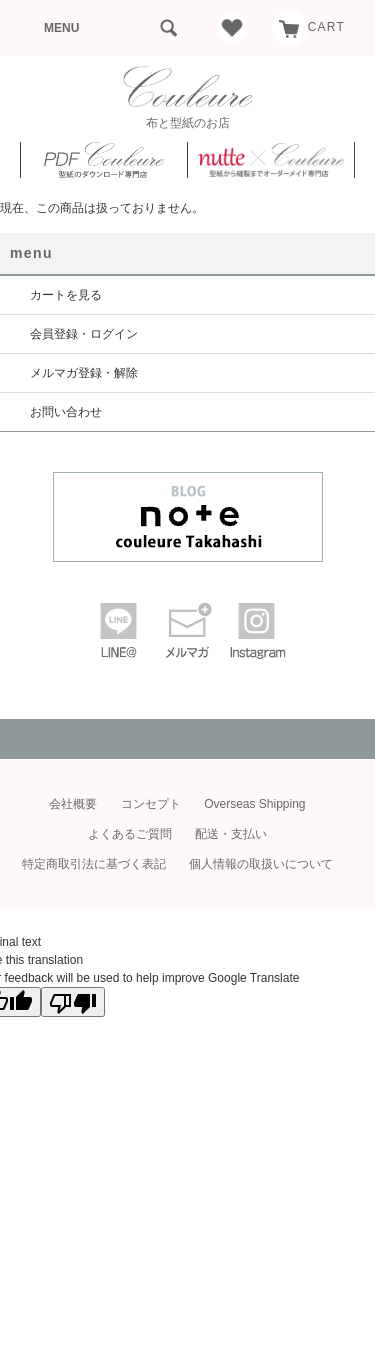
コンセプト (151, 804)
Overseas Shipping (254, 804)
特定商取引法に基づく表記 (94, 864)
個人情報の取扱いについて (261, 864)
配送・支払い (231, 834)
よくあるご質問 (130, 834)
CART (308, 27)
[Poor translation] (73, 1002)
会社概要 (73, 804)
